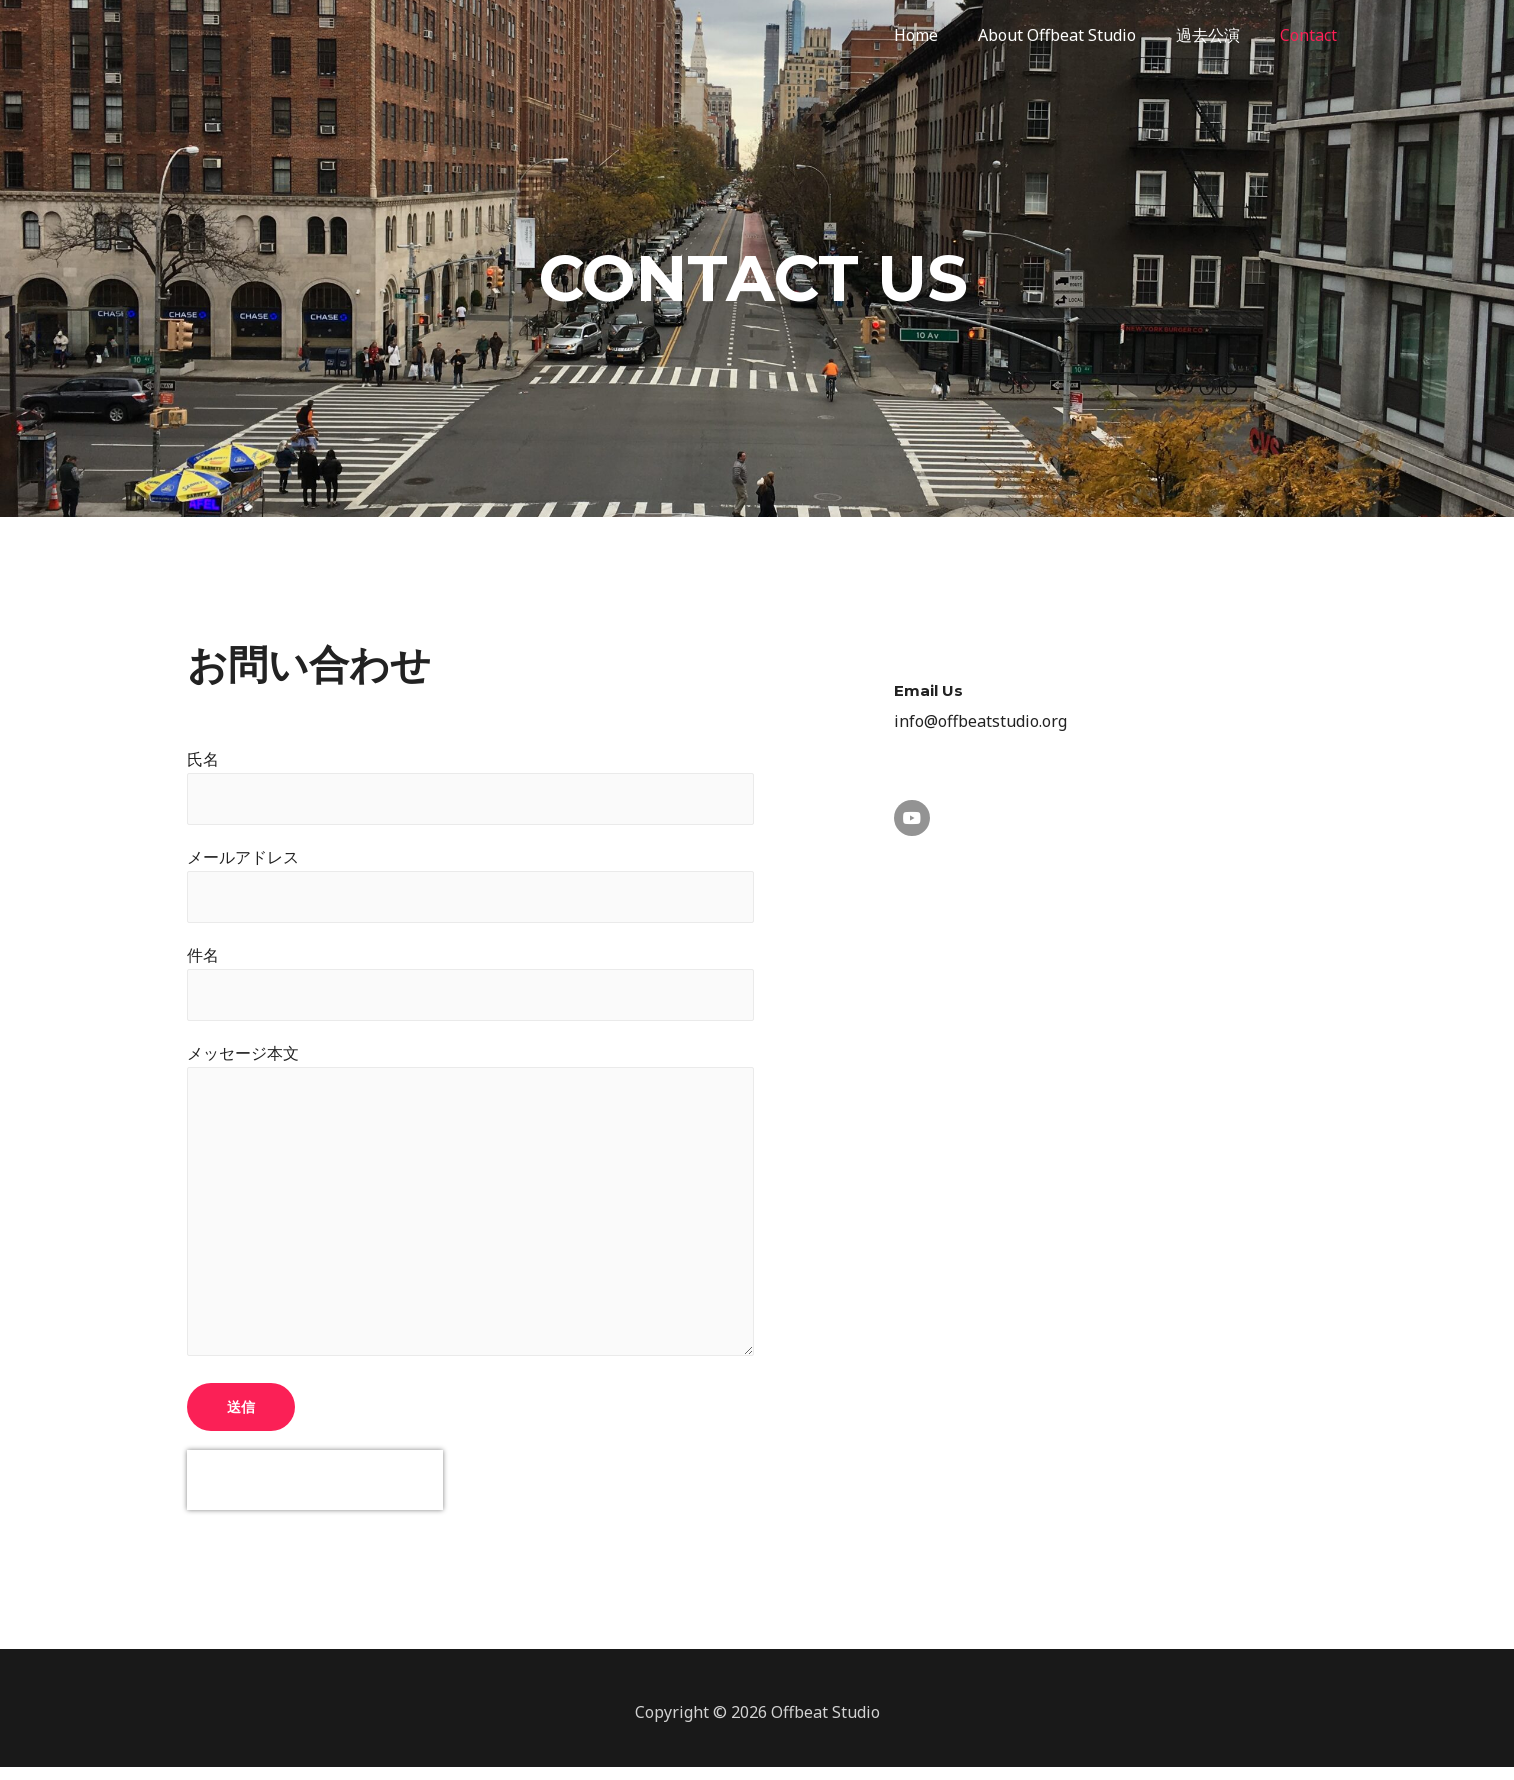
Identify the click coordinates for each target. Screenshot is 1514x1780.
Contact (1312, 35)
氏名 (470, 787)
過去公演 (1220, 35)
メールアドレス (470, 886)
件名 (470, 986)
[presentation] (315, 1494)
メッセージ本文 (470, 1211)
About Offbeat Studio (1077, 35)
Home (944, 35)
